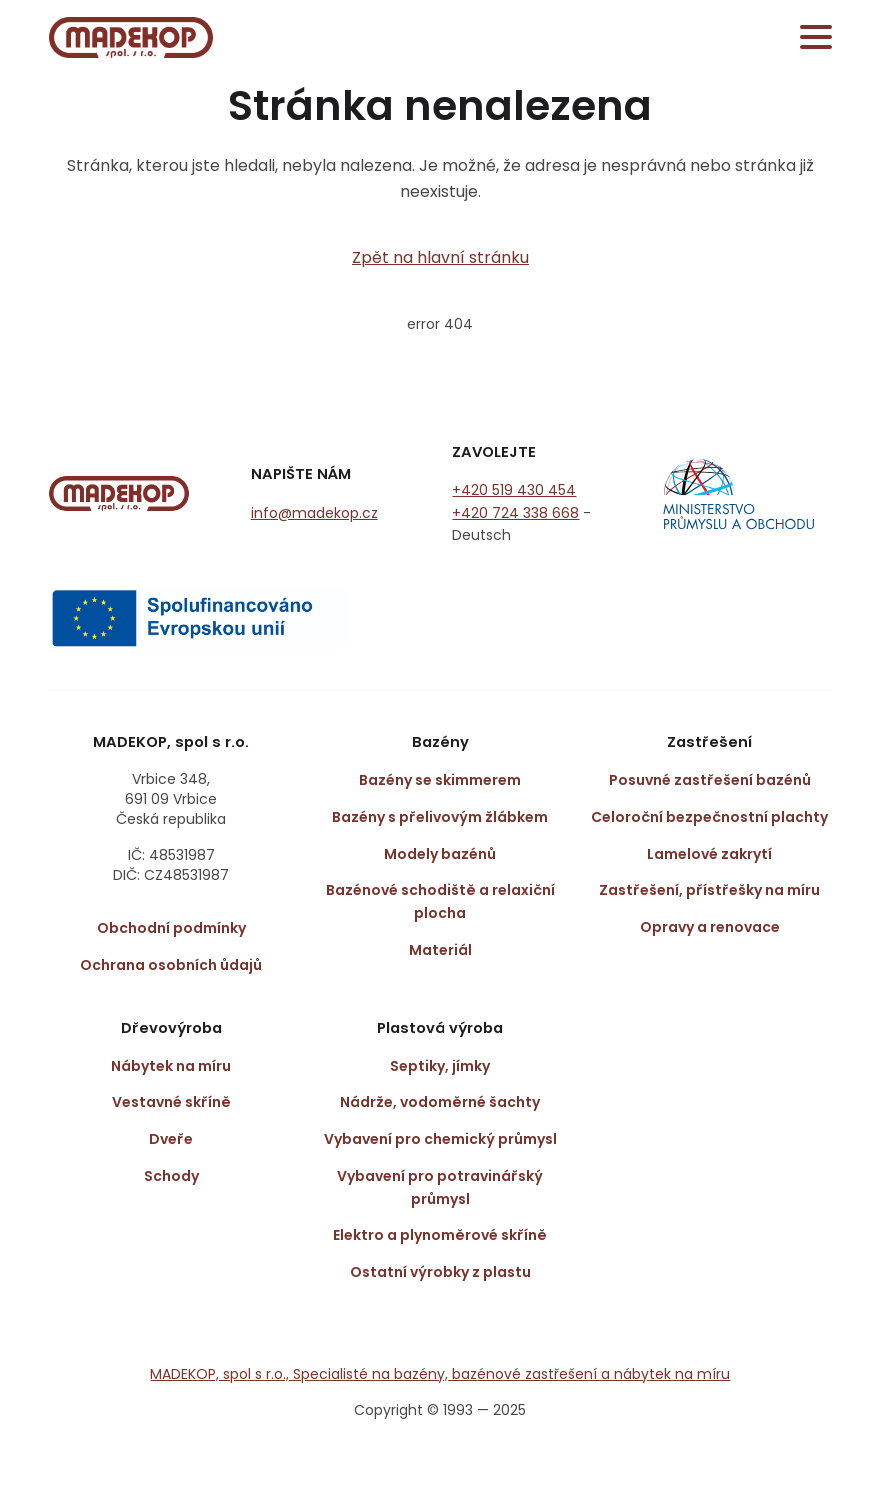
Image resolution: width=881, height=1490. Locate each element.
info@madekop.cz (314, 513)
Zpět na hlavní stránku (440, 257)
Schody (171, 1176)
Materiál (440, 950)
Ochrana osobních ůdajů (171, 965)
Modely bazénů (440, 854)
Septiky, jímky (440, 1066)
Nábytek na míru (171, 1066)
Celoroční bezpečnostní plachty (709, 817)
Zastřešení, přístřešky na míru (709, 890)
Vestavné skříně (171, 1102)
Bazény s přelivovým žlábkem (440, 817)
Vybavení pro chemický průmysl (440, 1139)
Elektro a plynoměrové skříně (440, 1235)
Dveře (171, 1139)
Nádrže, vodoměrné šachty (440, 1102)
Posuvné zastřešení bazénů (710, 780)
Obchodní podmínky (171, 928)
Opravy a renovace (710, 927)
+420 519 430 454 (514, 490)
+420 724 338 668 (515, 513)
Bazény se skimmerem (440, 780)
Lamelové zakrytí (709, 854)
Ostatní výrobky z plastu (440, 1272)
